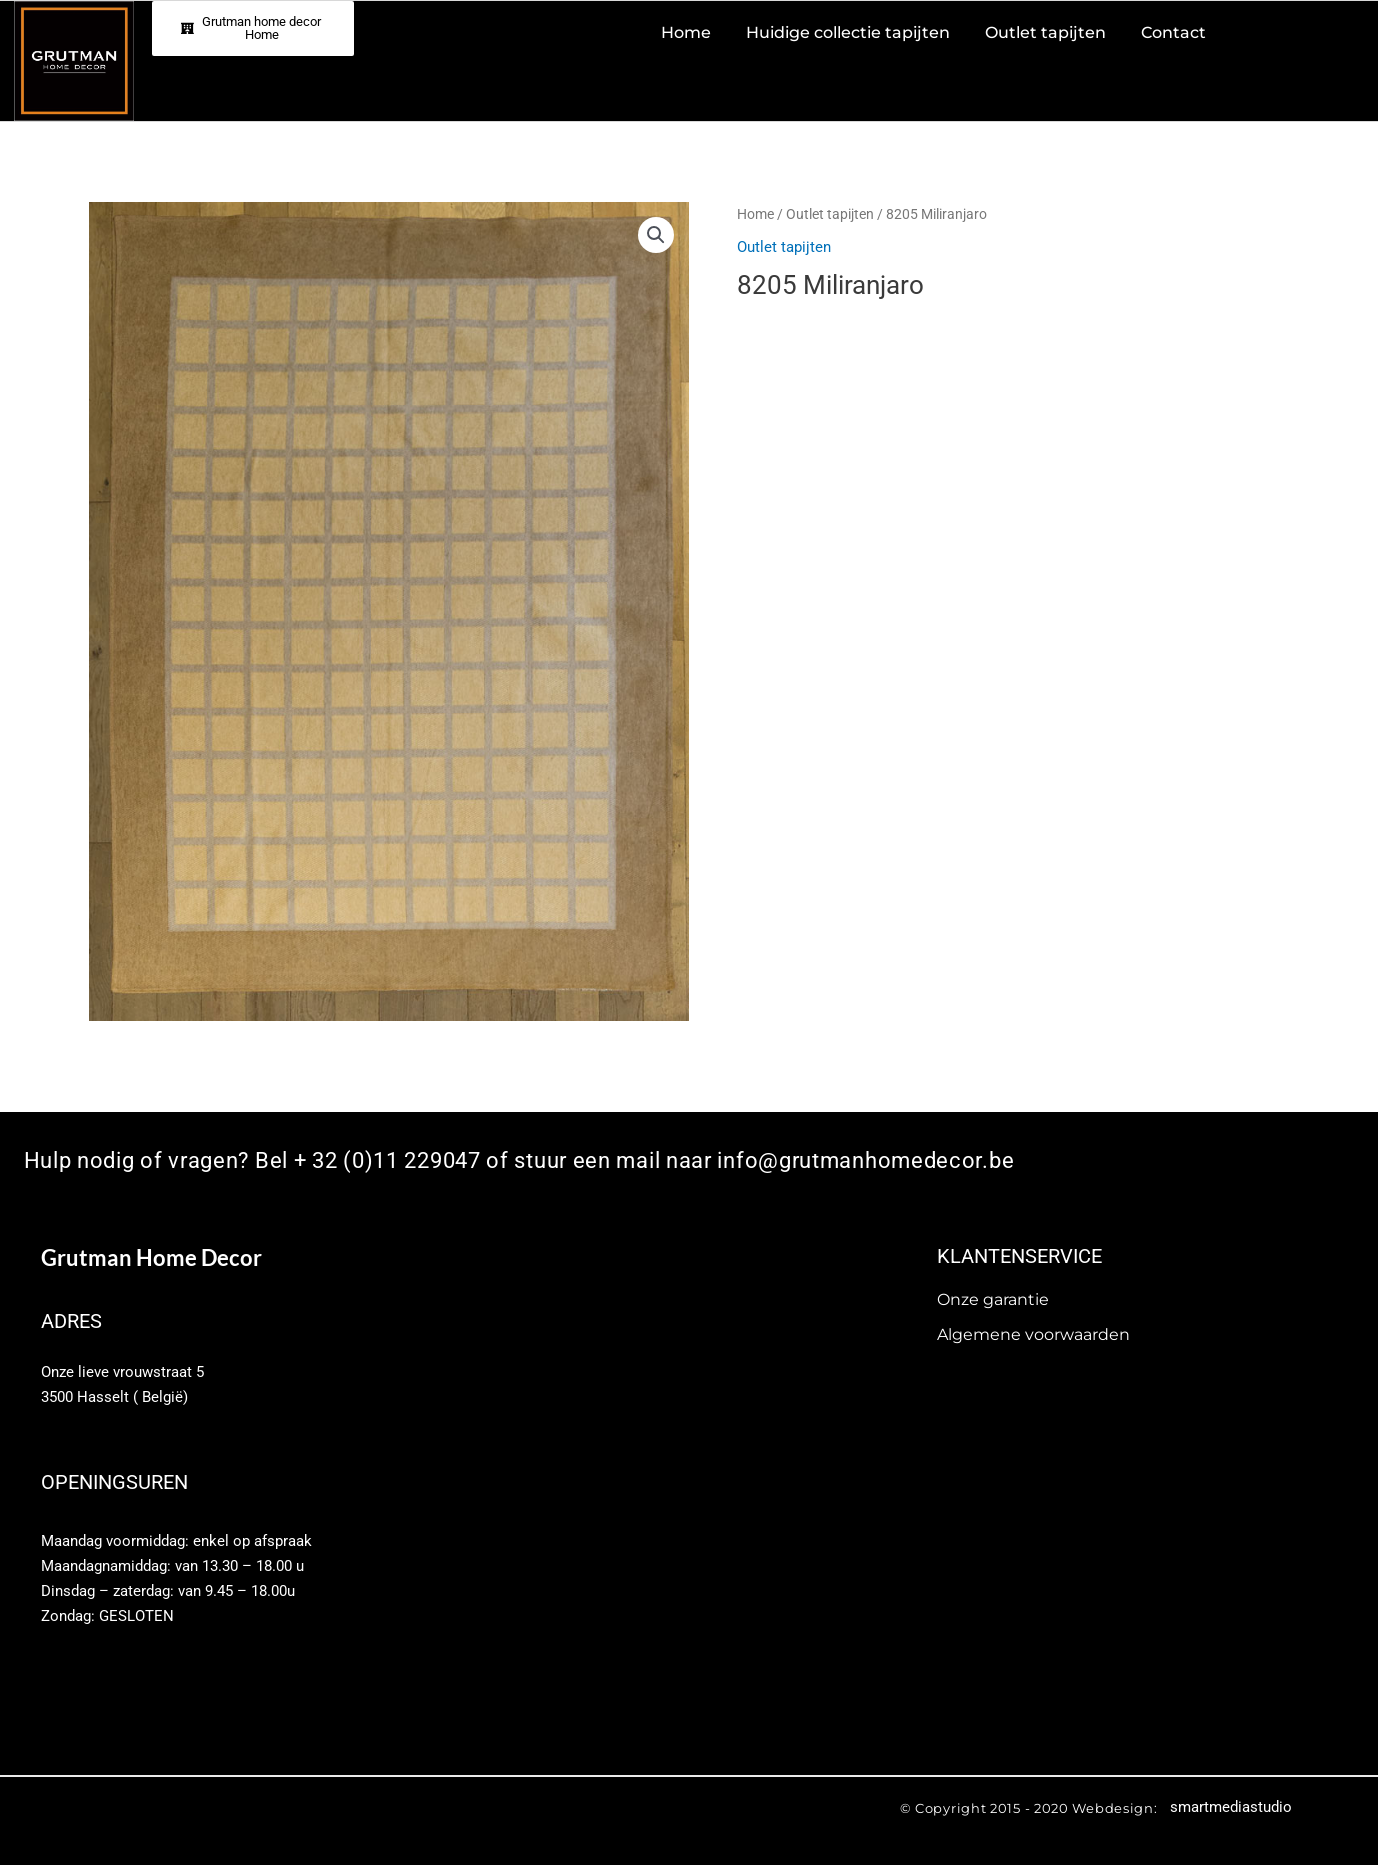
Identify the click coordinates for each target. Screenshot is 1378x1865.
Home (755, 214)
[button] (656, 235)
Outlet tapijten (830, 214)
